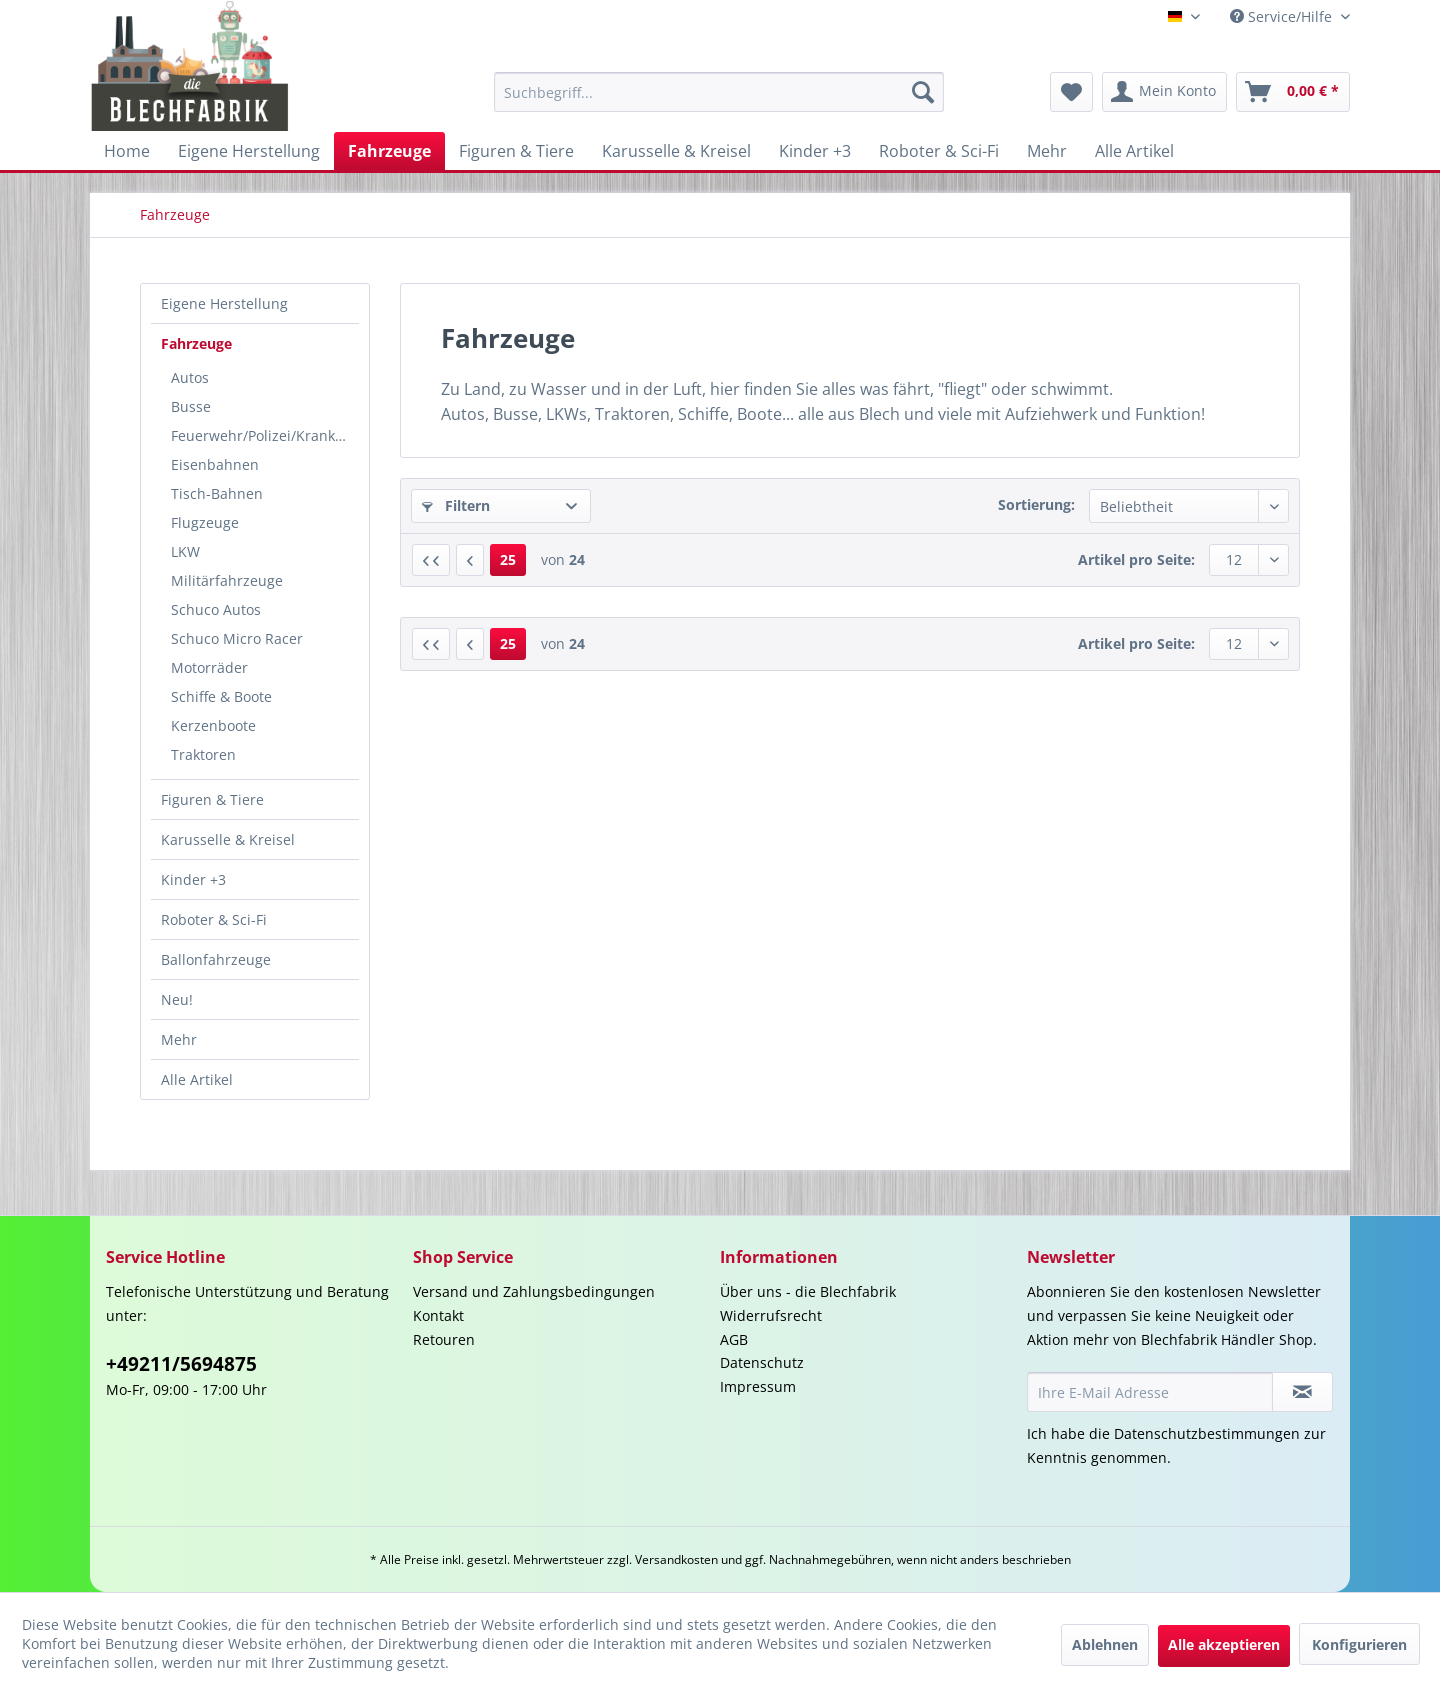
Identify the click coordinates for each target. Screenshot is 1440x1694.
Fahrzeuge (196, 343)
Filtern (456, 505)
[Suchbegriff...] (719, 92)
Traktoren (203, 754)
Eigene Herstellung (224, 303)
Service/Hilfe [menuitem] (1283, 16)
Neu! (177, 999)
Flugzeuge (205, 522)
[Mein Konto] (1164, 92)
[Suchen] (923, 92)
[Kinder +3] (815, 151)
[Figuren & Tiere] (516, 151)
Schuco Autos (216, 609)
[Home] (127, 151)
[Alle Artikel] (1134, 151)
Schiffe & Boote (221, 696)
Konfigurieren (1359, 1644)
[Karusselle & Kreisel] (676, 151)
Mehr (179, 1039)
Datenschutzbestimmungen (1207, 1433)
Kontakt (438, 1315)
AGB (734, 1339)
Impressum (758, 1386)
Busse (191, 406)
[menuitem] (719, 92)
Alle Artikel (197, 1079)
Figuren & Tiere (212, 799)
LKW (185, 551)
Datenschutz (762, 1362)
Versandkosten (676, 1559)
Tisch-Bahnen (217, 493)
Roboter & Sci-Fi (214, 919)
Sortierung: (1036, 504)
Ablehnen (1105, 1644)
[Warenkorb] (1293, 92)
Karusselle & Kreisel (228, 839)
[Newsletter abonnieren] (1302, 1392)
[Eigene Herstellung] (249, 151)
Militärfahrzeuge (227, 580)
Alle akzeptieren (1224, 1644)
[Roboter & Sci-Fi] (939, 151)
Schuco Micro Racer (237, 638)
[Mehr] (1047, 151)
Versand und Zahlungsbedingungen (534, 1291)
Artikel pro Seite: (1136, 559)
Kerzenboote (213, 725)
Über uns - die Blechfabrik (808, 1291)
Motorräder (209, 667)
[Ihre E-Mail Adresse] (1150, 1392)
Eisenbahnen (215, 464)
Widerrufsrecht (771, 1315)
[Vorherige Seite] (470, 560)
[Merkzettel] (1071, 92)
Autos (190, 377)
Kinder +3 (193, 879)
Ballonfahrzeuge (216, 959)
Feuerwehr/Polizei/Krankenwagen (265, 435)
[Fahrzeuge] (389, 151)
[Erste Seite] (431, 560)
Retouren (444, 1339)
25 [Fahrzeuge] (508, 559)
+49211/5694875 (181, 1364)
